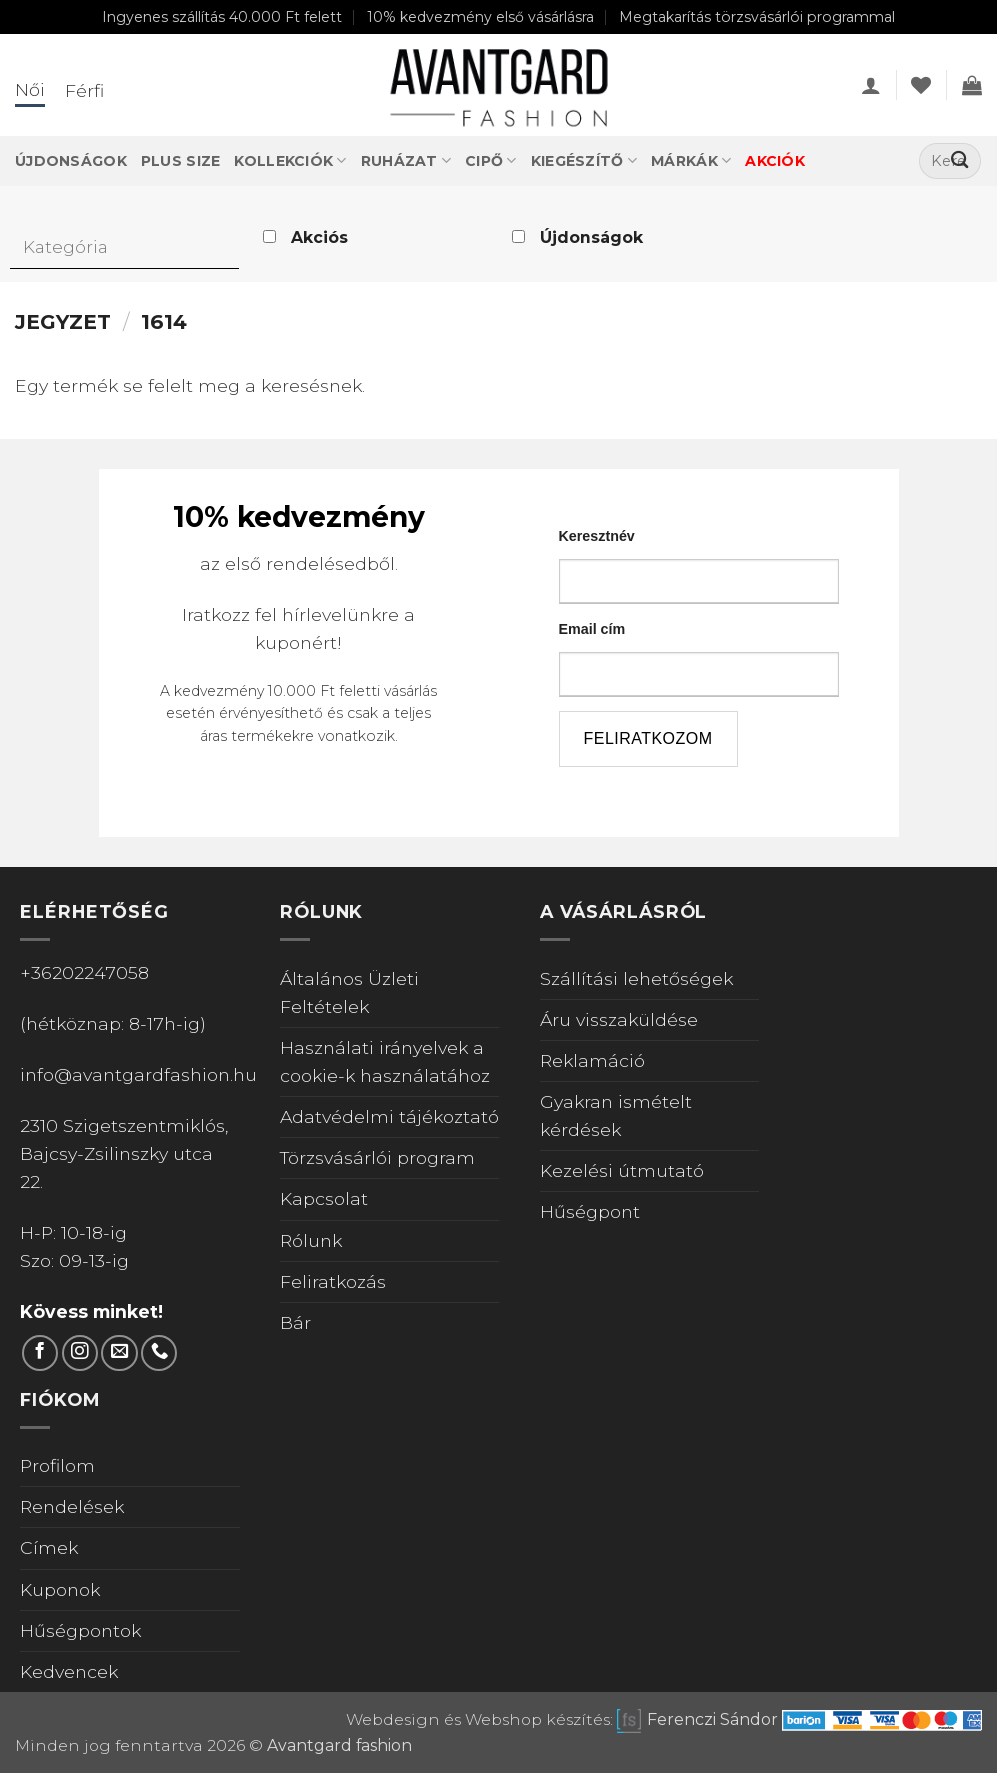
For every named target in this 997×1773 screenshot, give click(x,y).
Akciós (319, 237)
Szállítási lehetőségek (636, 978)
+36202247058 (84, 972)
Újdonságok (71, 161)
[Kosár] (972, 85)
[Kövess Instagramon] (80, 1353)
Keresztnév (597, 536)
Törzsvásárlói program (377, 1157)
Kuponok (60, 1589)
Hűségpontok (80, 1630)
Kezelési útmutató (622, 1170)
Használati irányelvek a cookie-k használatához (385, 1061)
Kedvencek (69, 1671)
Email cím (592, 629)
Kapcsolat (324, 1198)
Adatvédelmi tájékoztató (389, 1116)
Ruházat (406, 160)
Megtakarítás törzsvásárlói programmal (757, 17)
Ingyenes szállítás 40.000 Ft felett (222, 17)
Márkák (691, 160)
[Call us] (159, 1353)
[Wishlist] (921, 85)
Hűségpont (590, 1211)
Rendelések (72, 1506)
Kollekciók (290, 160)
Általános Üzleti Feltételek (349, 992)
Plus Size (181, 161)
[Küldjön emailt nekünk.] (119, 1353)
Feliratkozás (333, 1281)
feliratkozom (648, 738)
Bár (295, 1322)
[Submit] (959, 161)
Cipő (491, 160)
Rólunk (311, 1240)
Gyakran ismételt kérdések (616, 1115)
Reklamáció (592, 1060)
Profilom (57, 1465)
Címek (49, 1547)
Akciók (775, 161)
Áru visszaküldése (619, 1019)
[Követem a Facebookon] (40, 1353)
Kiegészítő (584, 160)
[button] (871, 85)
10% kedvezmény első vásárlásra (480, 17)
